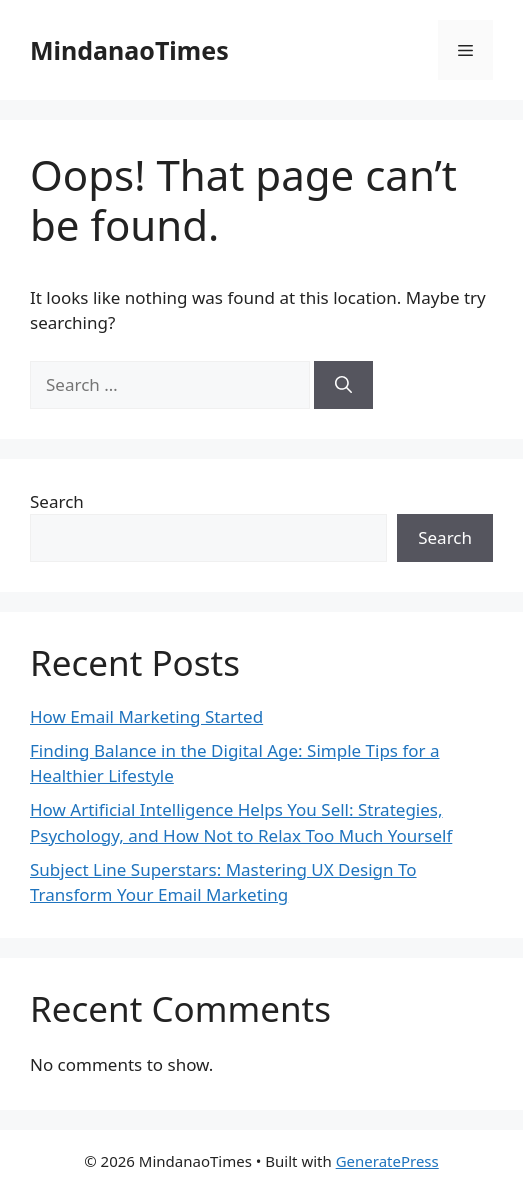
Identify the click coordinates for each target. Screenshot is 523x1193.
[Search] (343, 385)
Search (57, 501)
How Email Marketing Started (146, 716)
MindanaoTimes (129, 50)
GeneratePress (387, 1161)
